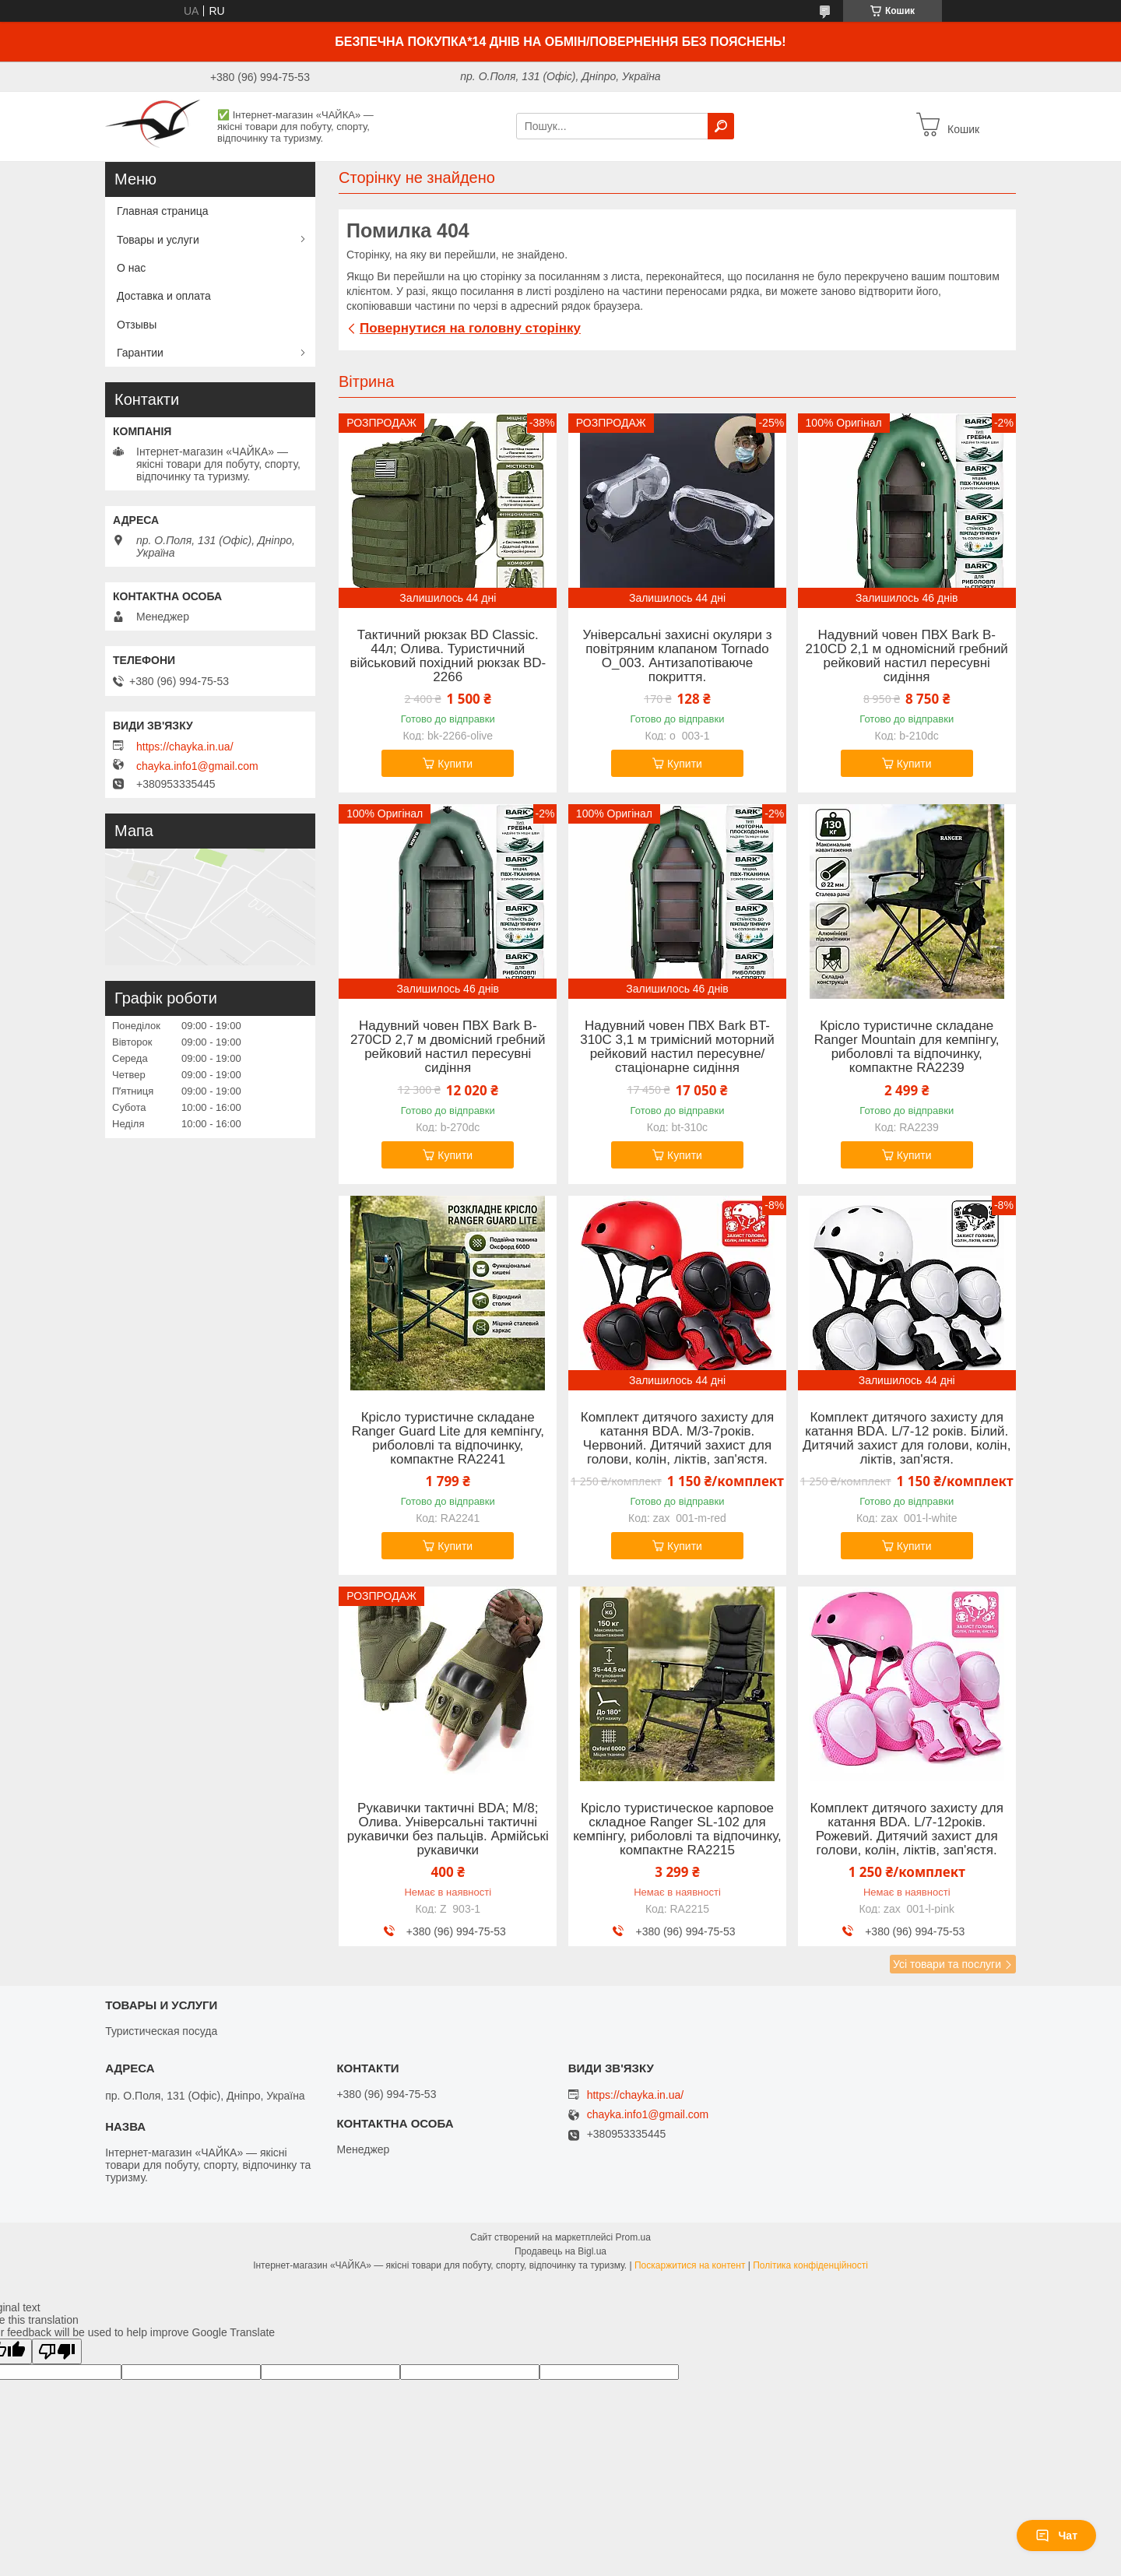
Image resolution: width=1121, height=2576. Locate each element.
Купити (455, 763)
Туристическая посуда (161, 2031)
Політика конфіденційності (810, 2265)
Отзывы (136, 324)
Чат (1056, 2536)
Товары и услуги (158, 240)
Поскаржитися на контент (689, 2265)
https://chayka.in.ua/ (185, 746)
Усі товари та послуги (947, 1964)
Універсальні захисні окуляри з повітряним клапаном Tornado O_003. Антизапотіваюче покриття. (676, 656)
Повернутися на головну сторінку (470, 328)
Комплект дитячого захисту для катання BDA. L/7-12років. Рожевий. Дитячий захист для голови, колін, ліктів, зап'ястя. (906, 1829)
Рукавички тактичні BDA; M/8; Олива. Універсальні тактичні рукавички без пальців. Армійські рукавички (448, 1829)
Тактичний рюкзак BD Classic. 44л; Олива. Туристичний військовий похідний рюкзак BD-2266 (448, 656)
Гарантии (140, 352)
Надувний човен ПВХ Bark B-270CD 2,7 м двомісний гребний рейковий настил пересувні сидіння (448, 1047)
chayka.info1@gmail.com (197, 766)
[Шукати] (721, 126)
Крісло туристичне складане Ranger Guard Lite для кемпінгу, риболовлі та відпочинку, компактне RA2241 (448, 1439)
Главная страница (163, 211)
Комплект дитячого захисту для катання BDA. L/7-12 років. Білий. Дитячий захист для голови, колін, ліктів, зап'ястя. (907, 1439)
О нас (131, 268)
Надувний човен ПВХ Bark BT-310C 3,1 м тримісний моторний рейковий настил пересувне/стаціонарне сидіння (677, 1047)
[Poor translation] (57, 2351)
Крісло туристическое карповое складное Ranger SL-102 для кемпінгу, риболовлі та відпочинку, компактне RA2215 (677, 1829)
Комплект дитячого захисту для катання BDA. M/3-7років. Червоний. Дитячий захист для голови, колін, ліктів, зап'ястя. (677, 1439)
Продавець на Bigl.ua (560, 2251)
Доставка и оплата (164, 296)
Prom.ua (633, 2237)
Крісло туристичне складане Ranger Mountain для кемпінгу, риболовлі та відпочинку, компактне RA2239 (907, 1047)
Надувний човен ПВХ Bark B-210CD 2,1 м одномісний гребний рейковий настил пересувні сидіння (907, 656)
